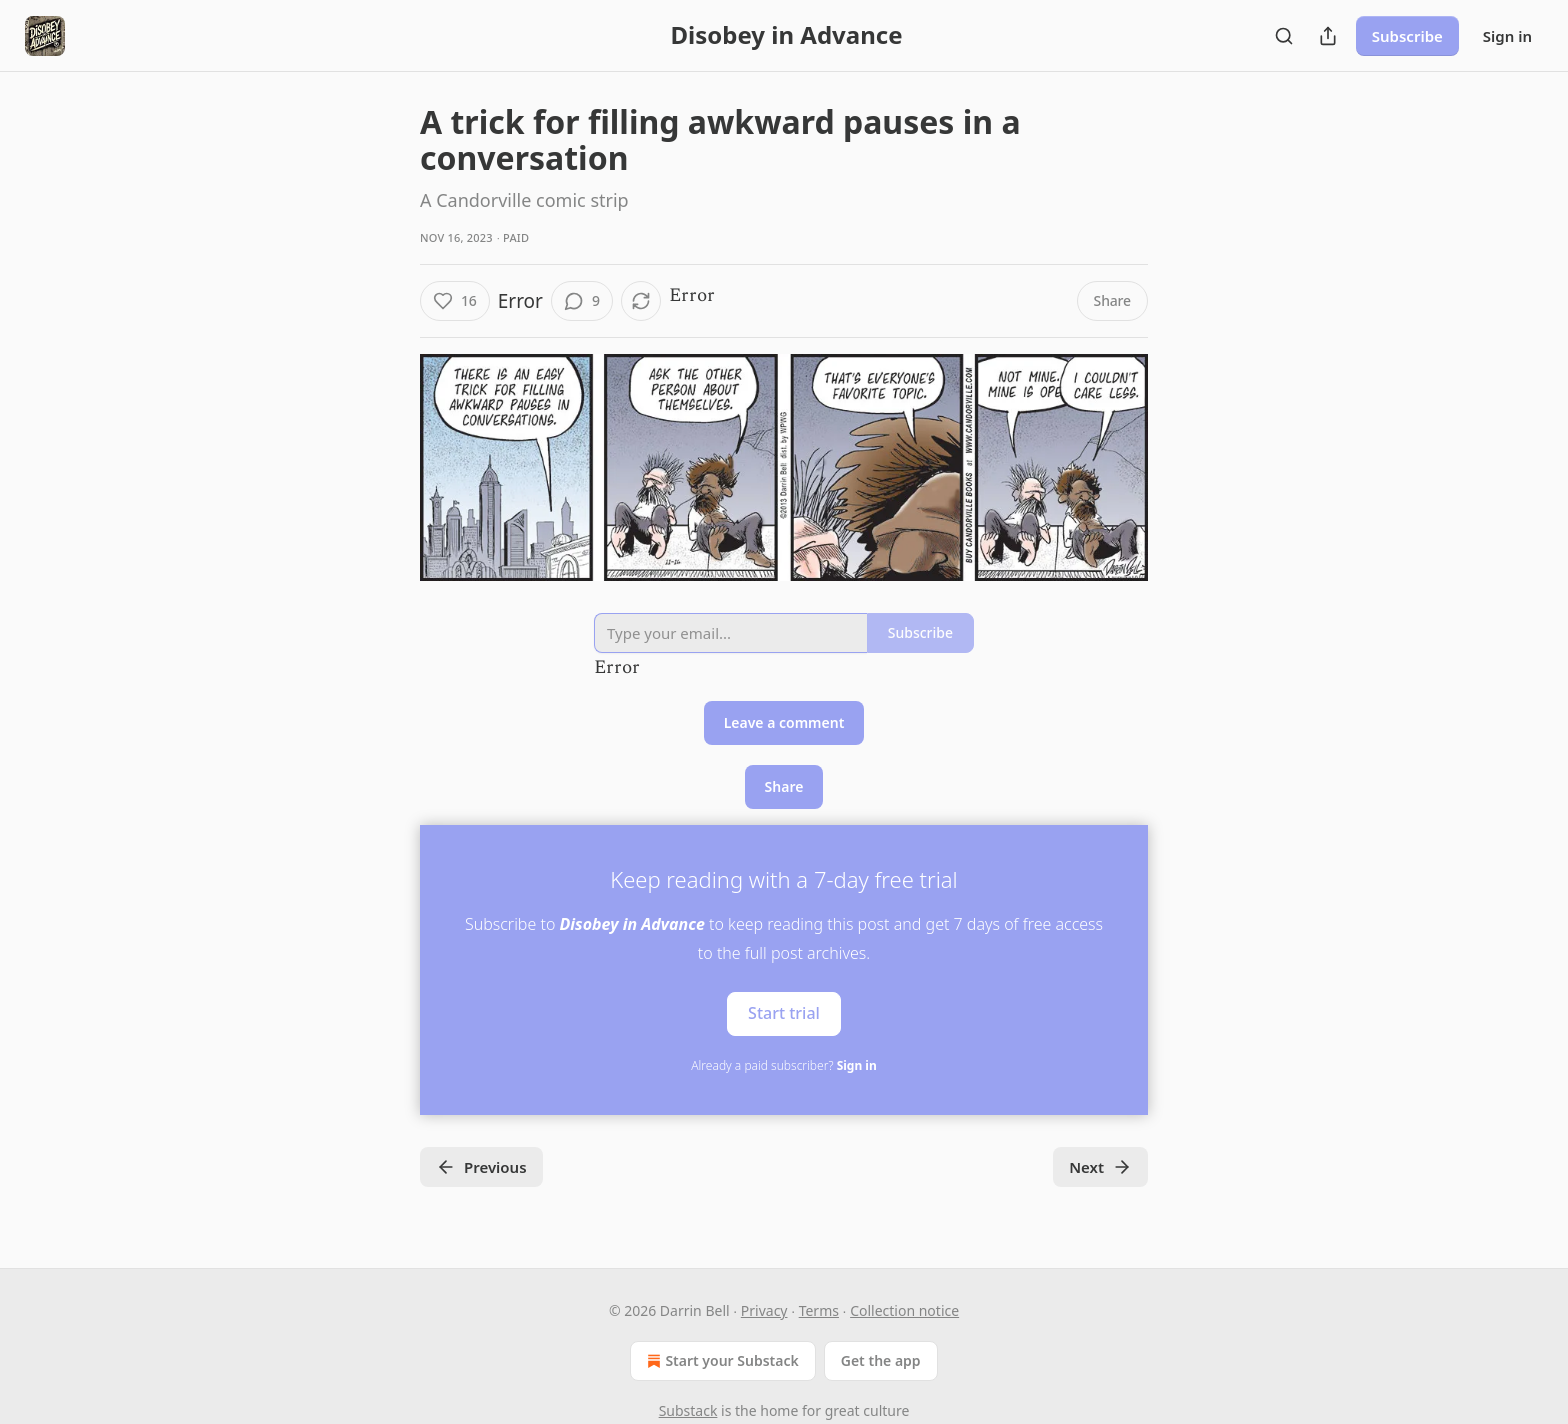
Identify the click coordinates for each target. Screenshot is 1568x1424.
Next (1100, 1167)
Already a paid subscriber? (783, 1065)
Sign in (1507, 36)
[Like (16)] (455, 301)
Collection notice (904, 1310)
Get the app (881, 1360)
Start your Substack (720, 1361)
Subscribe (1407, 36)
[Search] (1284, 36)
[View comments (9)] (582, 301)
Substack (688, 1410)
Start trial (784, 1013)
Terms (819, 1310)
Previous (481, 1167)
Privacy (764, 1310)
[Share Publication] (1328, 36)
